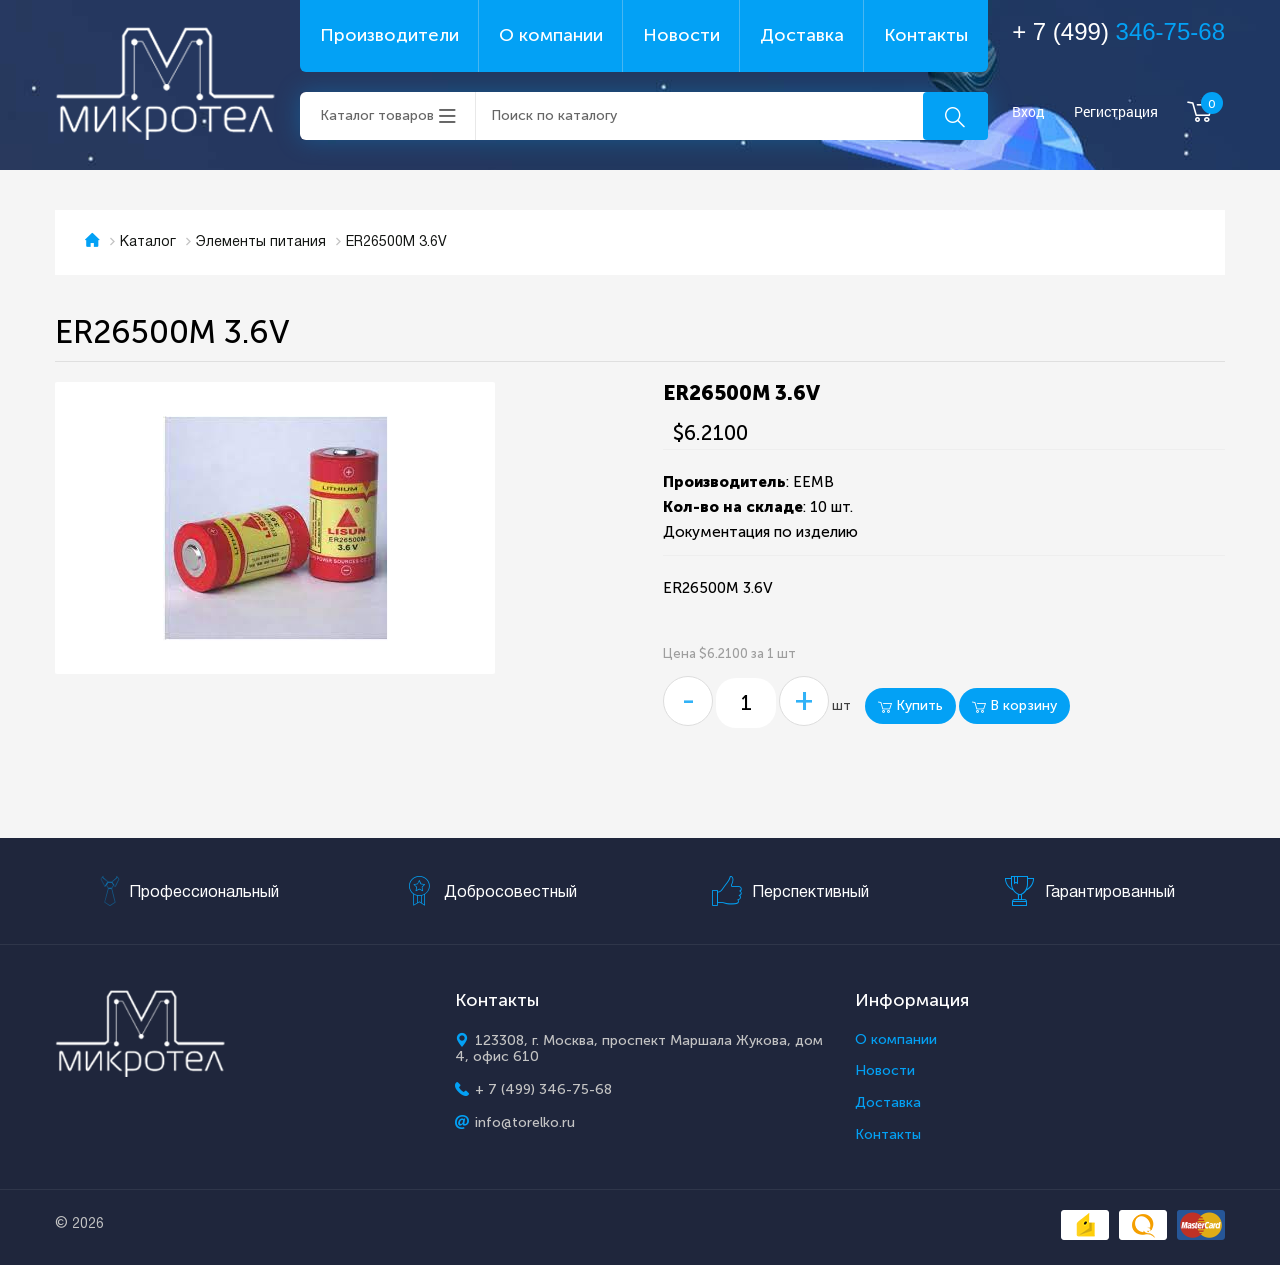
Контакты (926, 35)
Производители (389, 35)
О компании (551, 35)
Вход (1028, 112)
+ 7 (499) (1118, 31)
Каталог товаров (377, 115)
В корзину (1014, 705)
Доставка (802, 35)
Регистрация (1116, 112)
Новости (681, 35)
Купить (910, 705)
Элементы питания (261, 242)
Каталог (148, 242)
